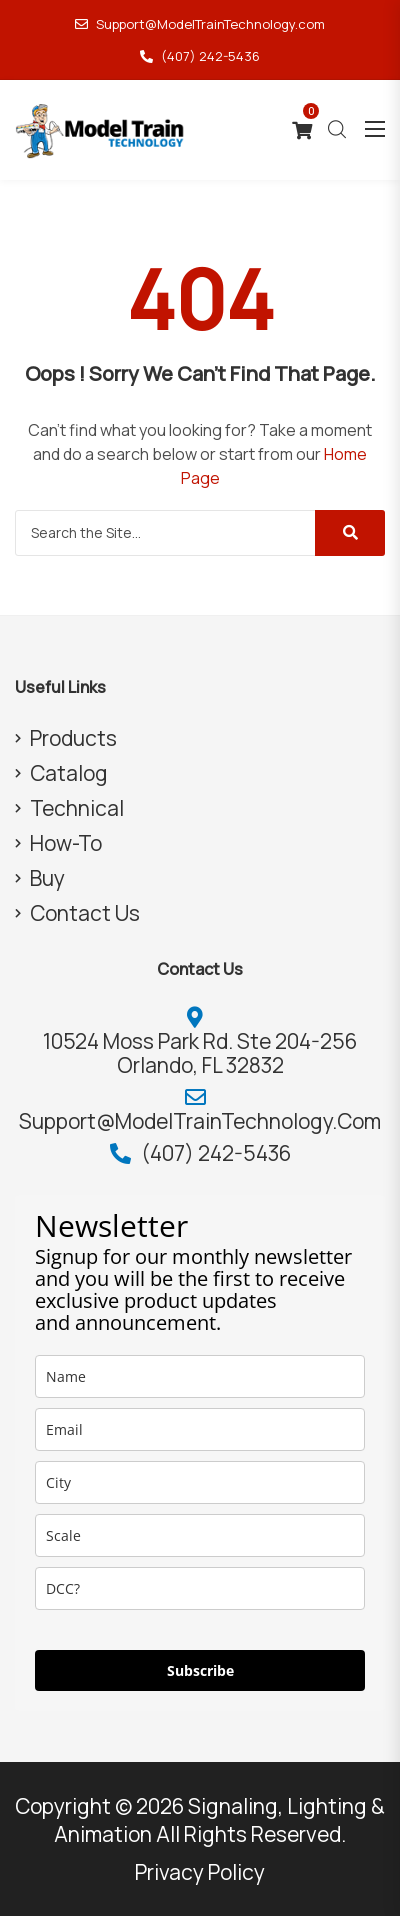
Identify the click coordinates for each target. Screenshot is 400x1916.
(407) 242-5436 (200, 56)
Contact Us (85, 913)
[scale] (200, 1535)
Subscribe (200, 1670)
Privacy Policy (200, 1872)
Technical (77, 808)
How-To (66, 843)
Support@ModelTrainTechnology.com (200, 24)
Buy (47, 878)
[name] (200, 1376)
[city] (200, 1482)
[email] (200, 1429)
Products (73, 738)
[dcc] (200, 1588)
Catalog (69, 773)
